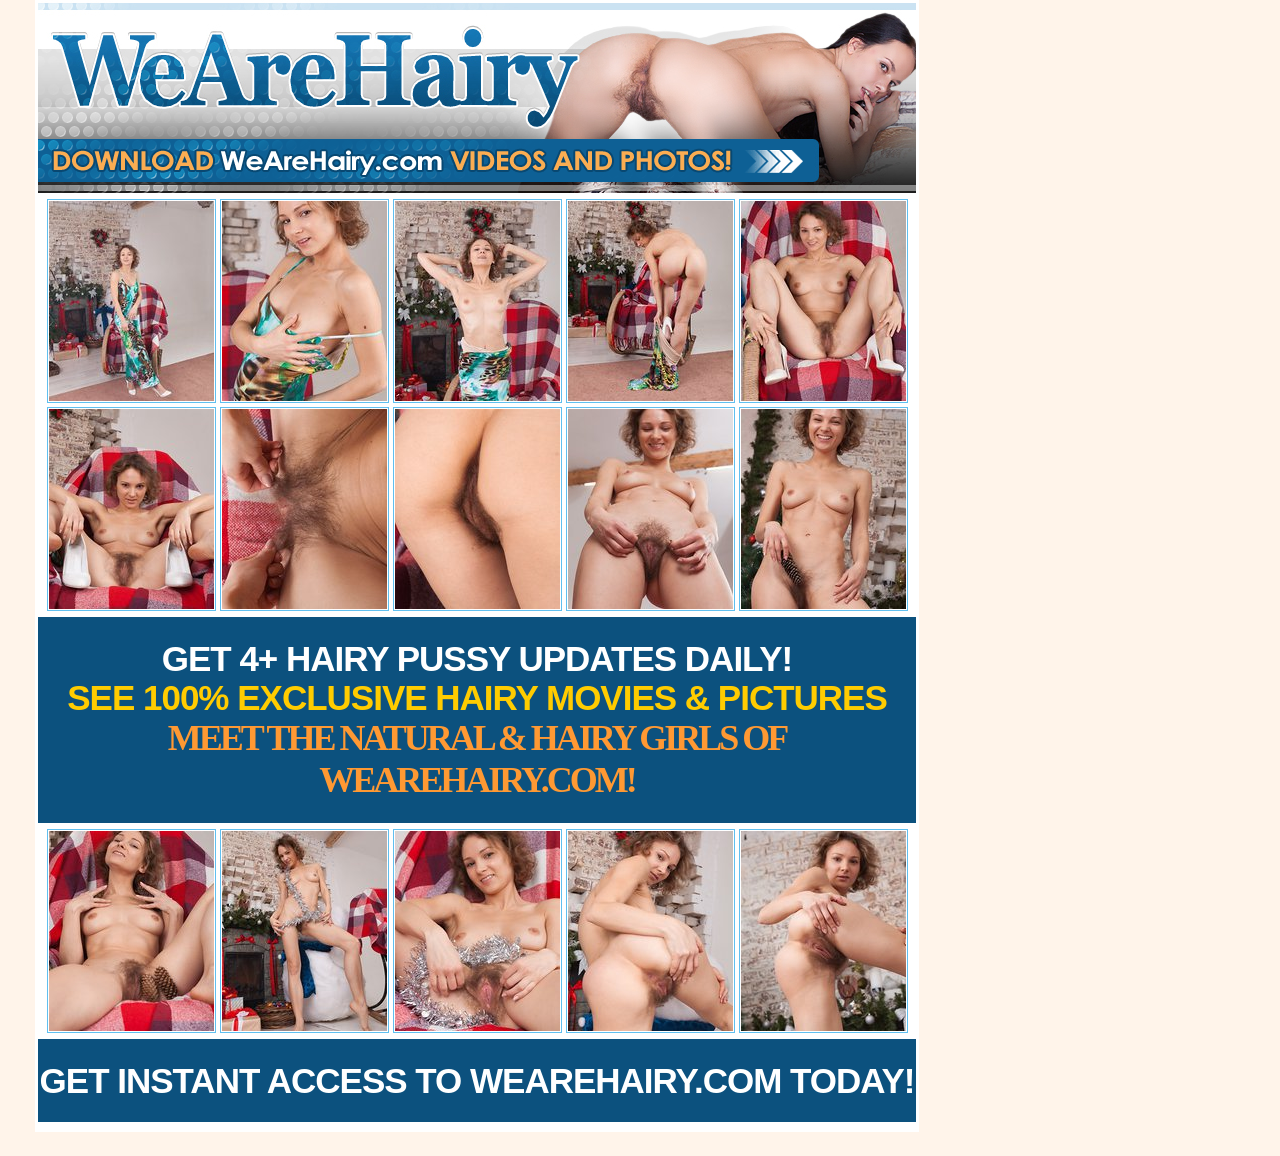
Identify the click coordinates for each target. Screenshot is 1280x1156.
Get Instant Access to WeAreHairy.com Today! (477, 1080)
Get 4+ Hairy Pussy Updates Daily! (477, 719)
